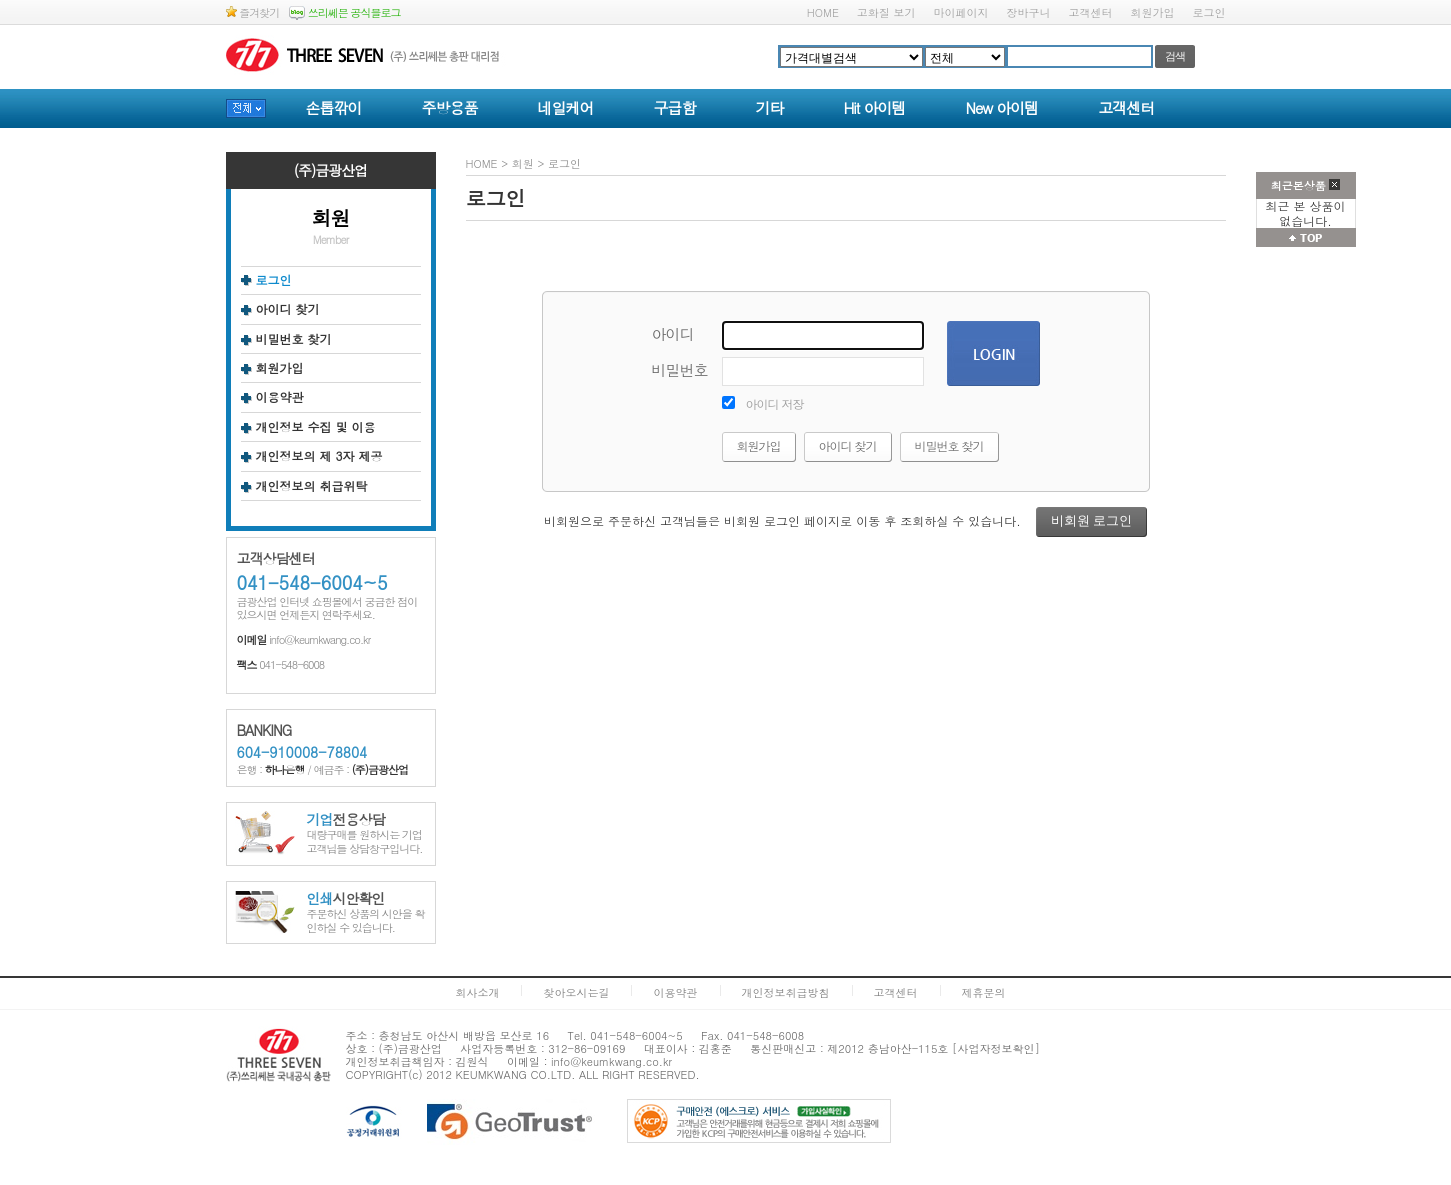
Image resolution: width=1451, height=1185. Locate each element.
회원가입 (1153, 12)
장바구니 (1029, 12)
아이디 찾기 (288, 309)
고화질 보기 (886, 12)
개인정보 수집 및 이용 (316, 427)
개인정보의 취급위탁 (312, 486)
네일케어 (566, 107)
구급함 (675, 107)
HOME (823, 12)
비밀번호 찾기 (294, 339)
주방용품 (450, 107)
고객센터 (1091, 12)
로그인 (1209, 12)
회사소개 (477, 992)
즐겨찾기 (253, 12)
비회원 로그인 (1091, 520)
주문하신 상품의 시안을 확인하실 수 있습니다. (366, 913)
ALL (588, 1074)
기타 (770, 107)
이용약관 (280, 397)
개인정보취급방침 (786, 992)
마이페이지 (961, 12)
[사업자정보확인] (996, 1048)
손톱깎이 (334, 107)
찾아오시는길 (576, 992)
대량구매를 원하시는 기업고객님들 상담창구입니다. (365, 834)
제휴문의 (984, 992)
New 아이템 (1001, 107)
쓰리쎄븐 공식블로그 (344, 12)
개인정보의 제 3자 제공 (319, 456)
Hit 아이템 (875, 107)
